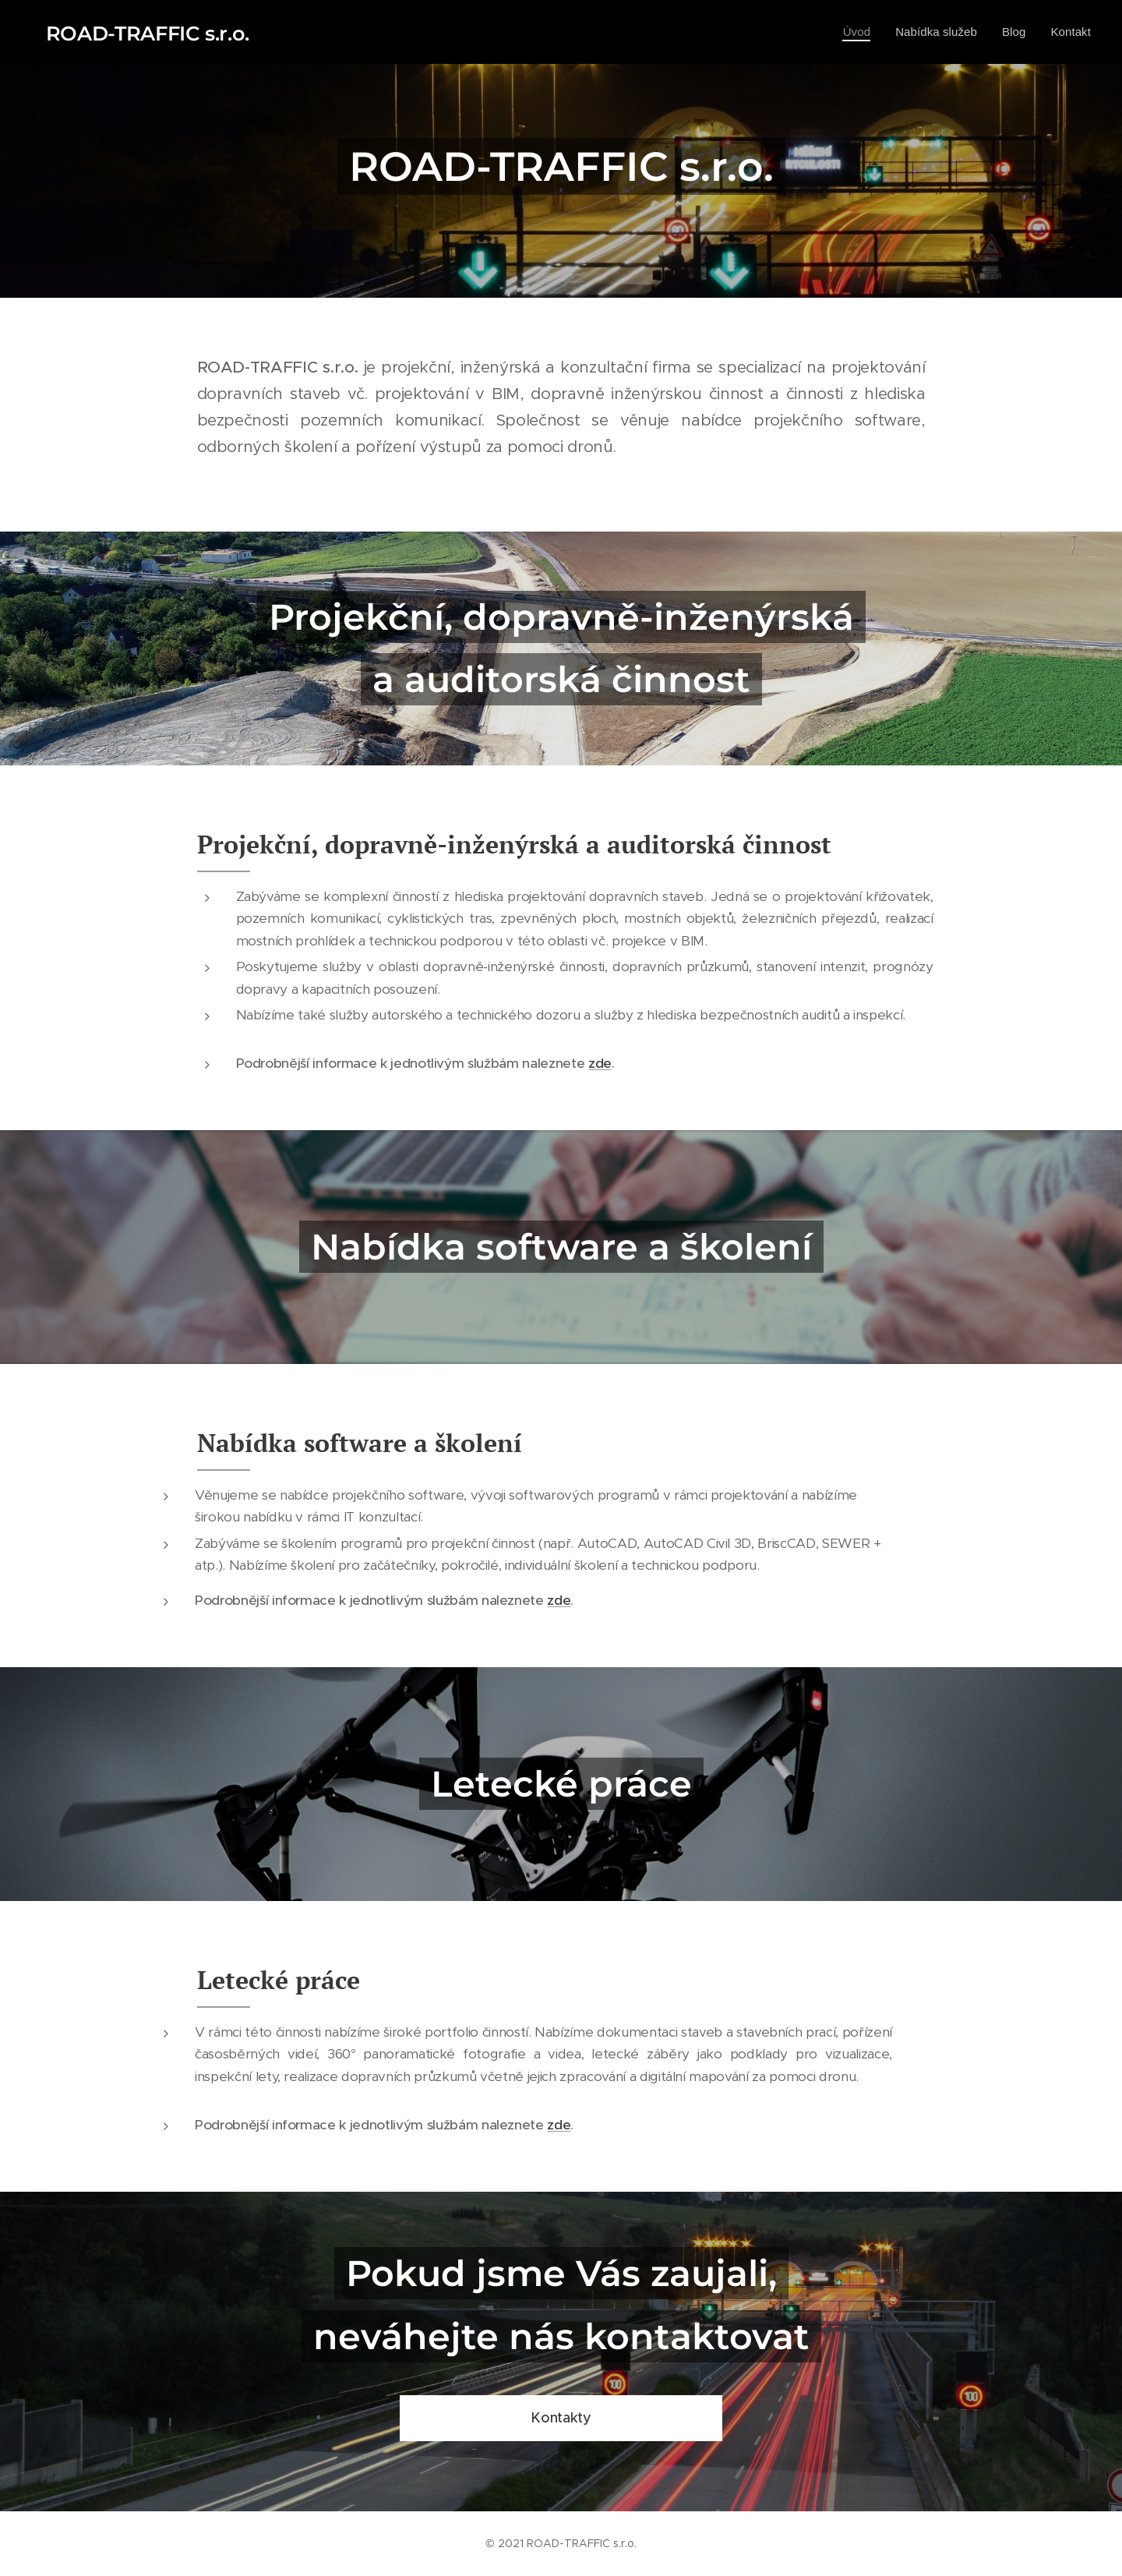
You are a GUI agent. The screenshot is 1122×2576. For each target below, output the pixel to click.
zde (600, 1063)
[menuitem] (850, 31)
